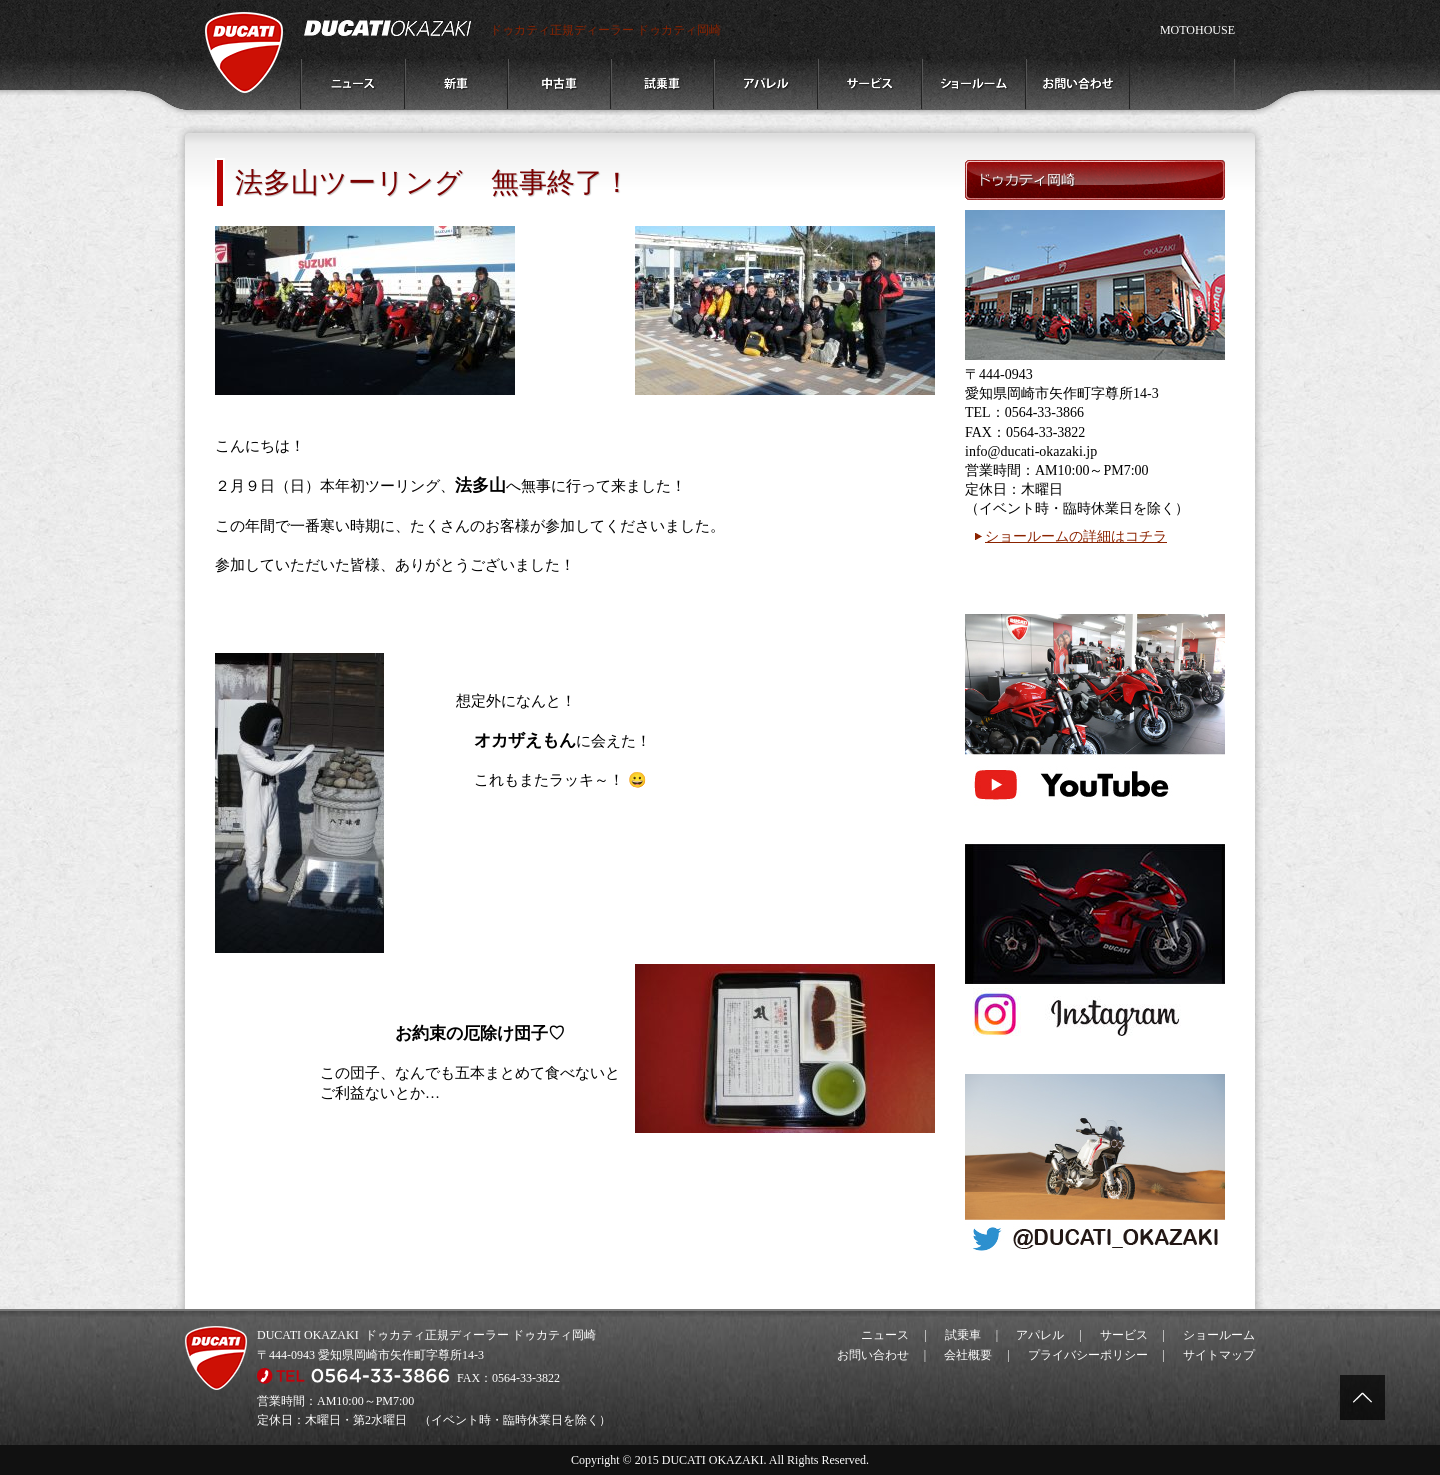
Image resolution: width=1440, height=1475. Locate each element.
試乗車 (963, 1335)
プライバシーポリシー (1088, 1355)
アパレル (1040, 1335)
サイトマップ (1219, 1355)
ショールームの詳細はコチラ (1076, 536)
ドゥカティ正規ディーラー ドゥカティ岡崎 (605, 30)
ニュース (885, 1335)
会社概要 (968, 1355)
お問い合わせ (873, 1355)
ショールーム (1219, 1335)
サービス (1124, 1335)
